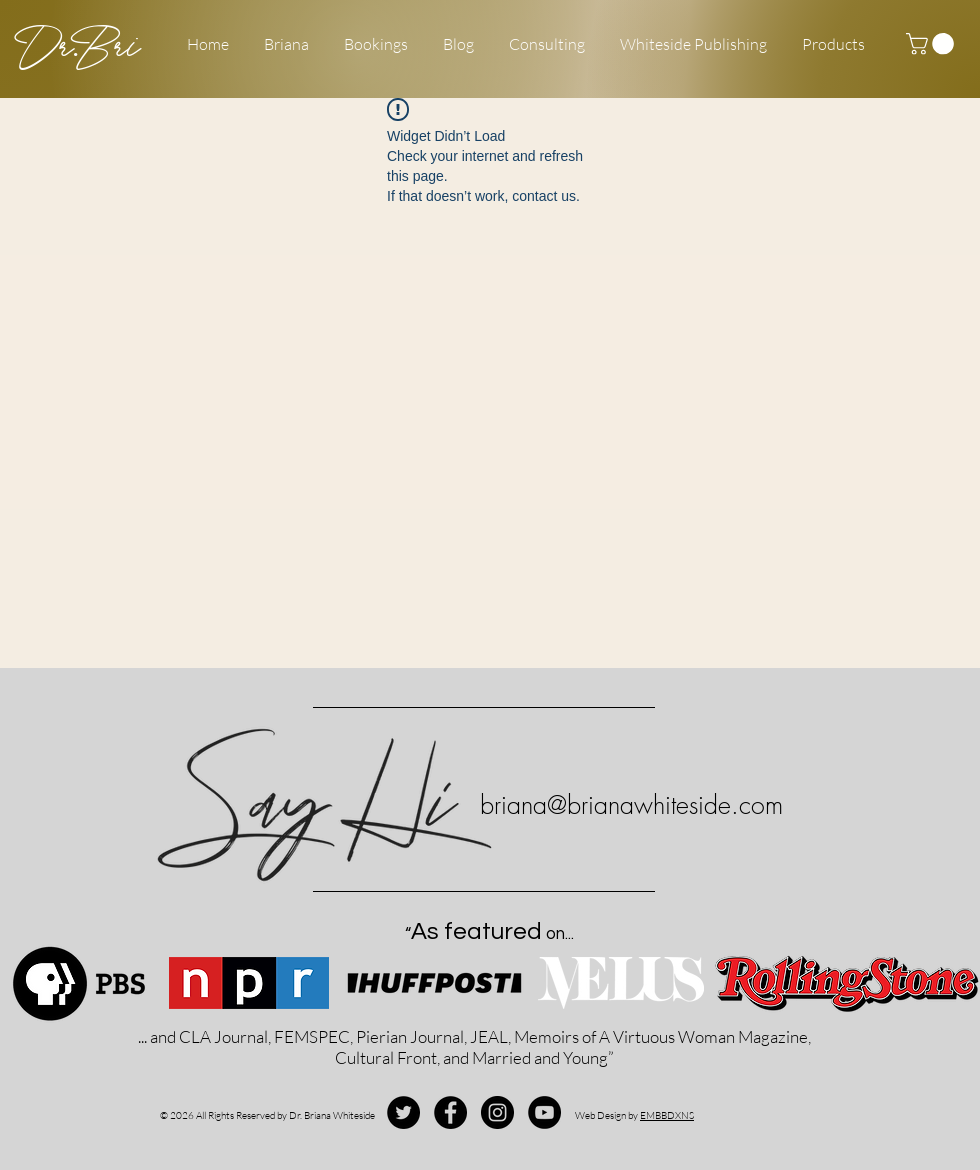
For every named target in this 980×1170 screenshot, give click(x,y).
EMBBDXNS (667, 1115)
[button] (932, 44)
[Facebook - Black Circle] (450, 1112)
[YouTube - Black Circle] (544, 1112)
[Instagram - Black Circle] (497, 1112)
